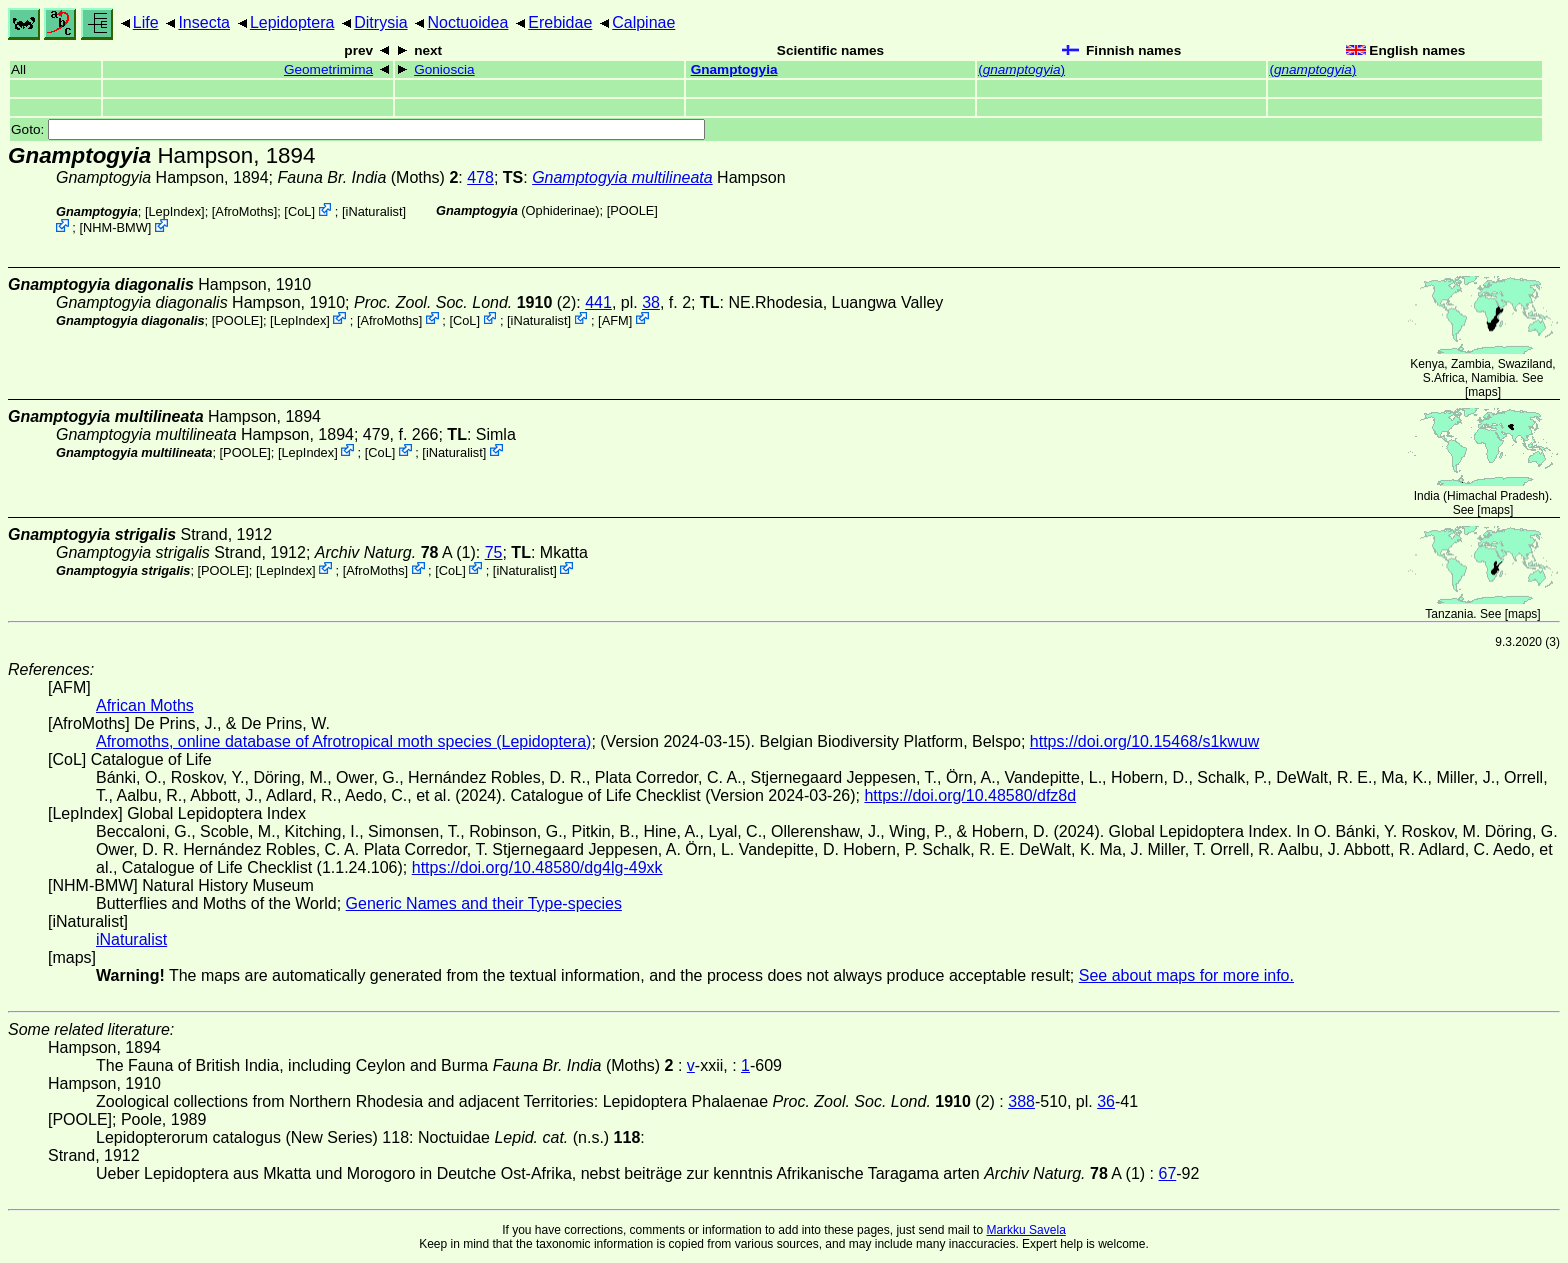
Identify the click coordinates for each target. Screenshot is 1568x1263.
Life (146, 22)
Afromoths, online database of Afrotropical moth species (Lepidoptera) (343, 741)
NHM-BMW (115, 227)
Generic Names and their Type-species (484, 903)
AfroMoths (244, 211)
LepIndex (174, 211)
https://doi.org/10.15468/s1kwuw (1144, 741)
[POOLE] (632, 210)
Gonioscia (444, 69)
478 (480, 177)
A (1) (395, 552)
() (1021, 69)
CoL (299, 211)
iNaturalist (374, 211)
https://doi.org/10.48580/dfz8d (970, 795)
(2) (465, 302)
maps (1482, 392)
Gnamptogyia (734, 69)
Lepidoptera (292, 22)
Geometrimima (328, 69)
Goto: (358, 129)
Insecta (204, 22)
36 (1106, 1101)
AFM (615, 319)
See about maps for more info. (1186, 975)
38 (651, 302)
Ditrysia (380, 22)
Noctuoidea (467, 22)
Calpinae (643, 22)
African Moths (145, 705)
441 (598, 302)
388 (1021, 1101)
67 (1167, 1173)
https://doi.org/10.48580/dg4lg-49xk (537, 867)
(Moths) (367, 177)
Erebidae (560, 22)
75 (494, 552)
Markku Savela (1025, 1230)
